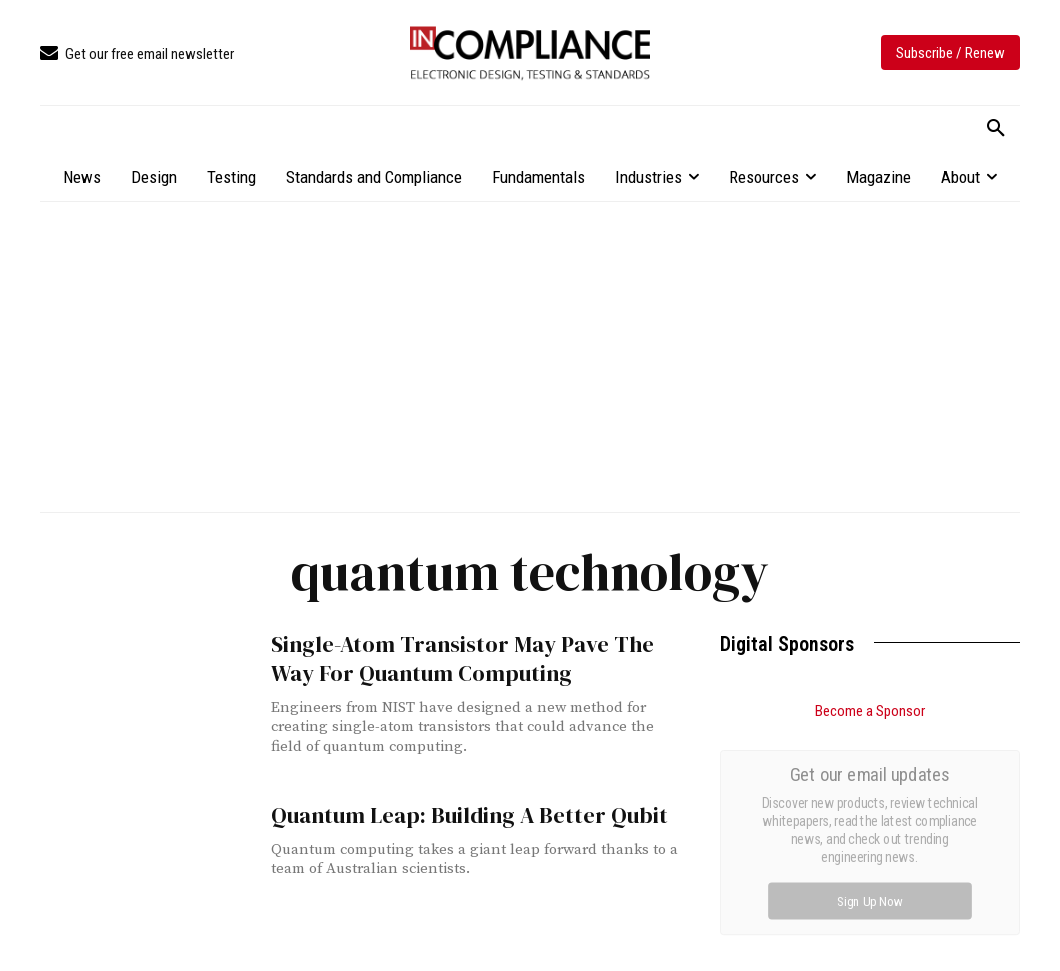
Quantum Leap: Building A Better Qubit (454, 814)
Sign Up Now (870, 900)
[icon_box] (137, 54)
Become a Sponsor (870, 711)
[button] (996, 129)
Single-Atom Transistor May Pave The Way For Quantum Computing (471, 657)
